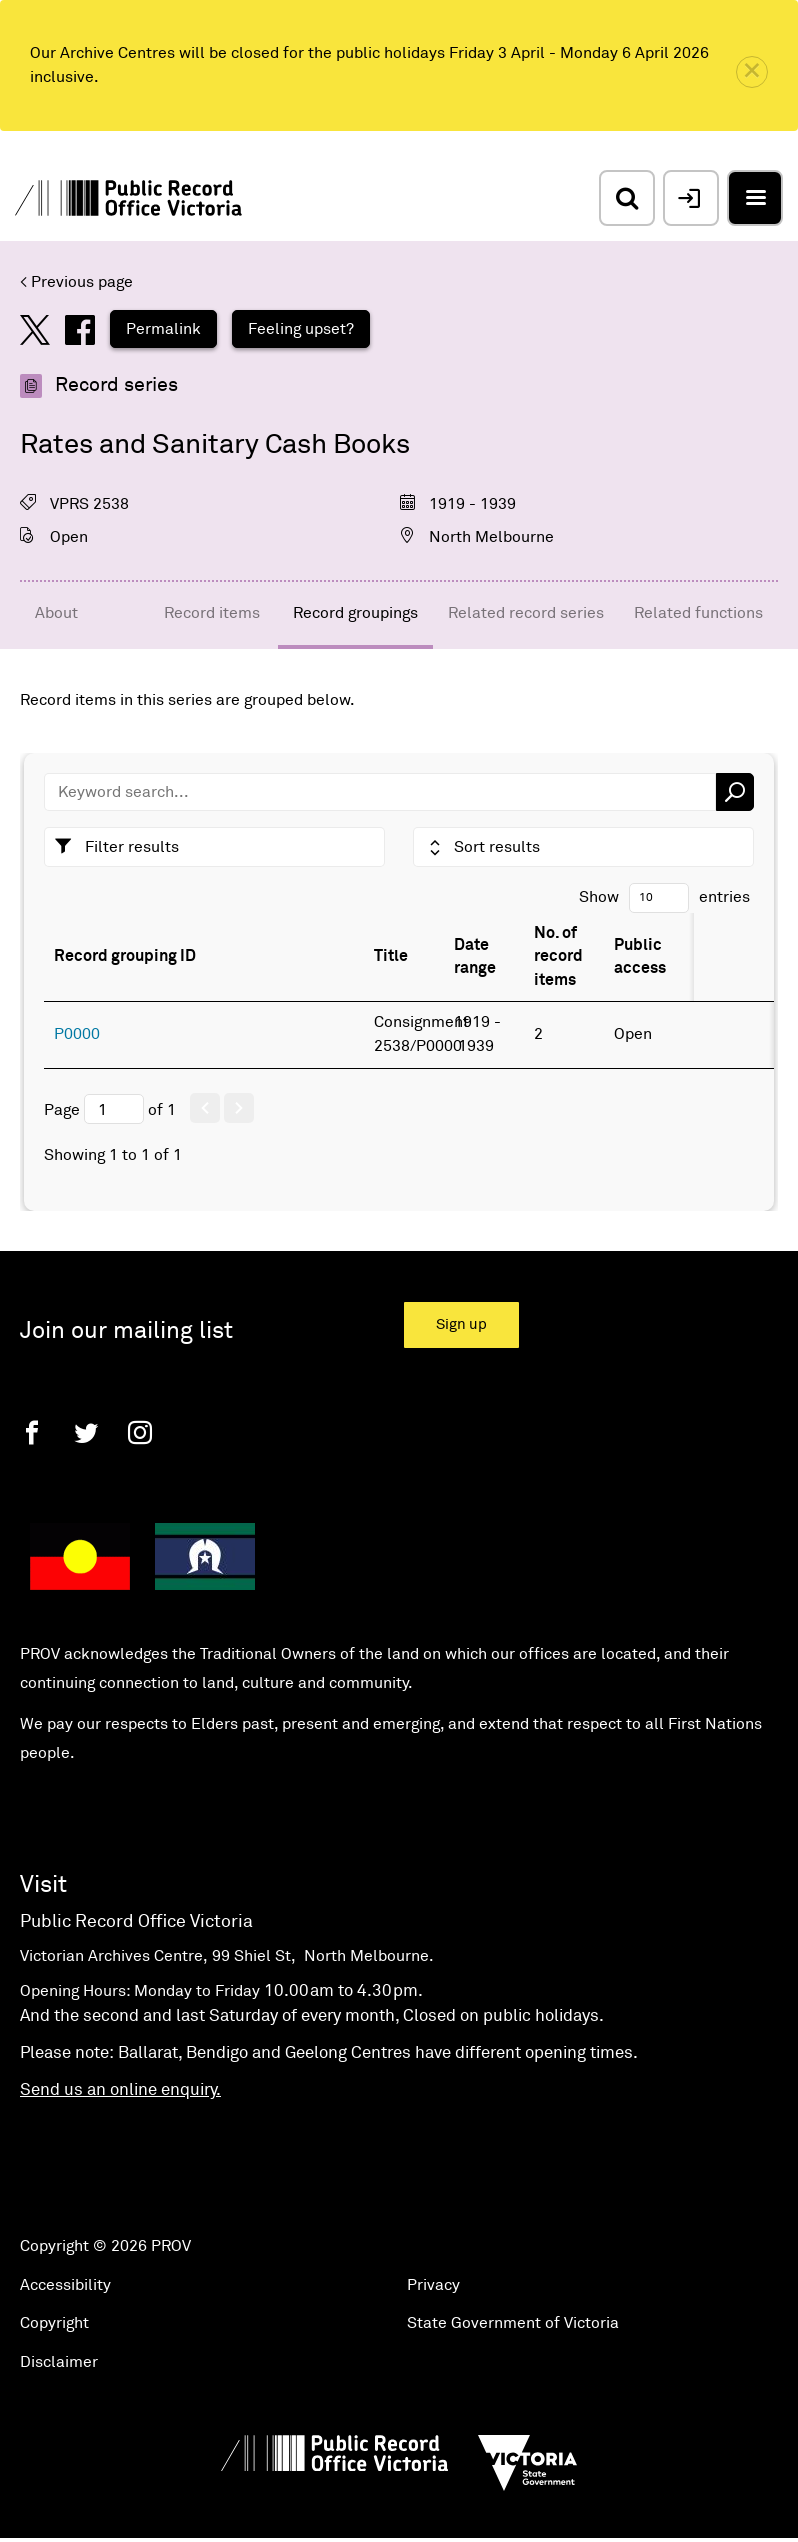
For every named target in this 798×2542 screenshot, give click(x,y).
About (56, 613)
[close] (752, 72)
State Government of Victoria (513, 2323)
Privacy (433, 2285)
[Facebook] (32, 1432)
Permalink (163, 329)
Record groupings (355, 613)
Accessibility (65, 2285)
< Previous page (76, 282)
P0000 (77, 1034)
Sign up (461, 1324)
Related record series (526, 613)
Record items (212, 613)
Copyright (54, 2323)
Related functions (698, 613)
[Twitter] (86, 1432)
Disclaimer (59, 2362)
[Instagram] (140, 1432)
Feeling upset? (301, 329)
